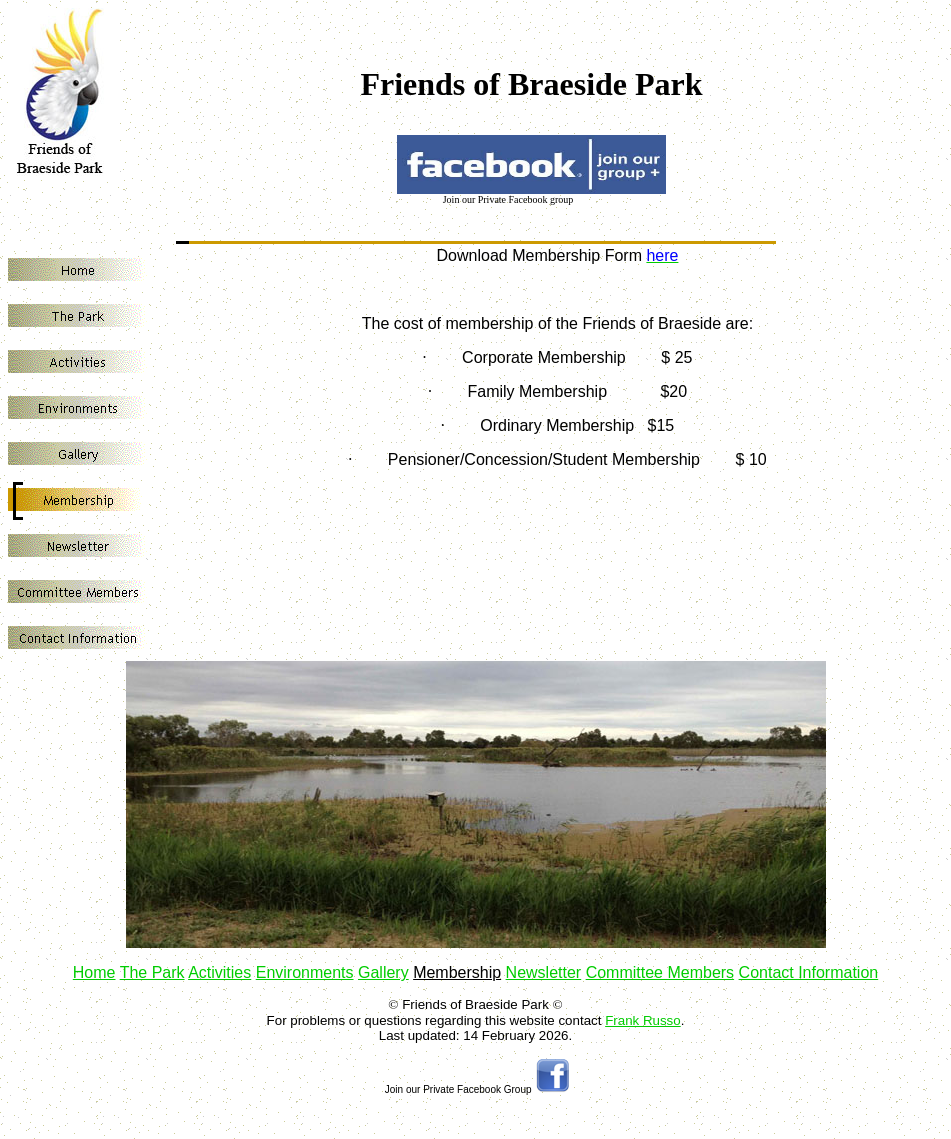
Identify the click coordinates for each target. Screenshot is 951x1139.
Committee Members (660, 972)
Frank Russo (643, 1020)
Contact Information (809, 972)
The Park (152, 972)
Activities (219, 972)
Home (94, 972)
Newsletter (544, 972)
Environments (305, 972)
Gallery (383, 972)
